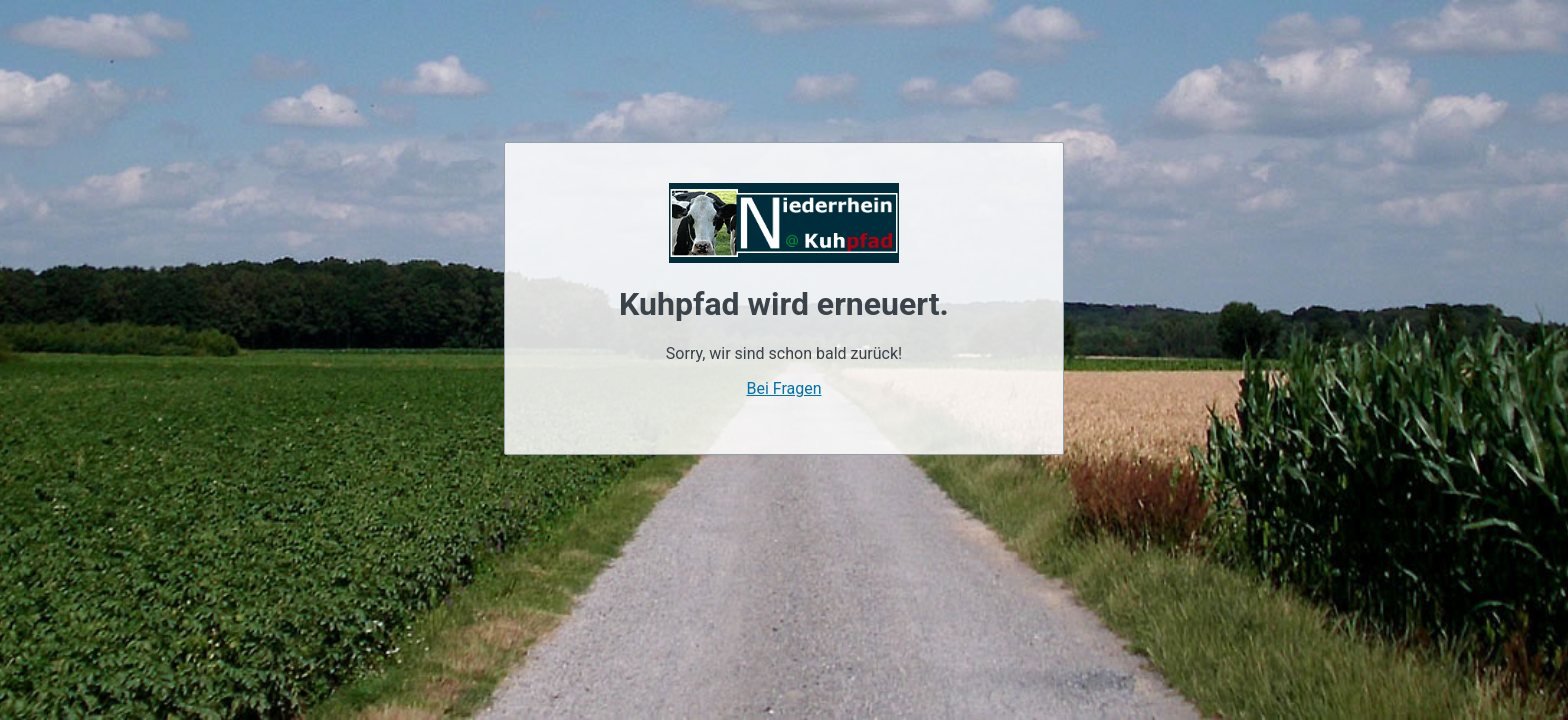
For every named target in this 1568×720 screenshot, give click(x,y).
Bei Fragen (783, 388)
